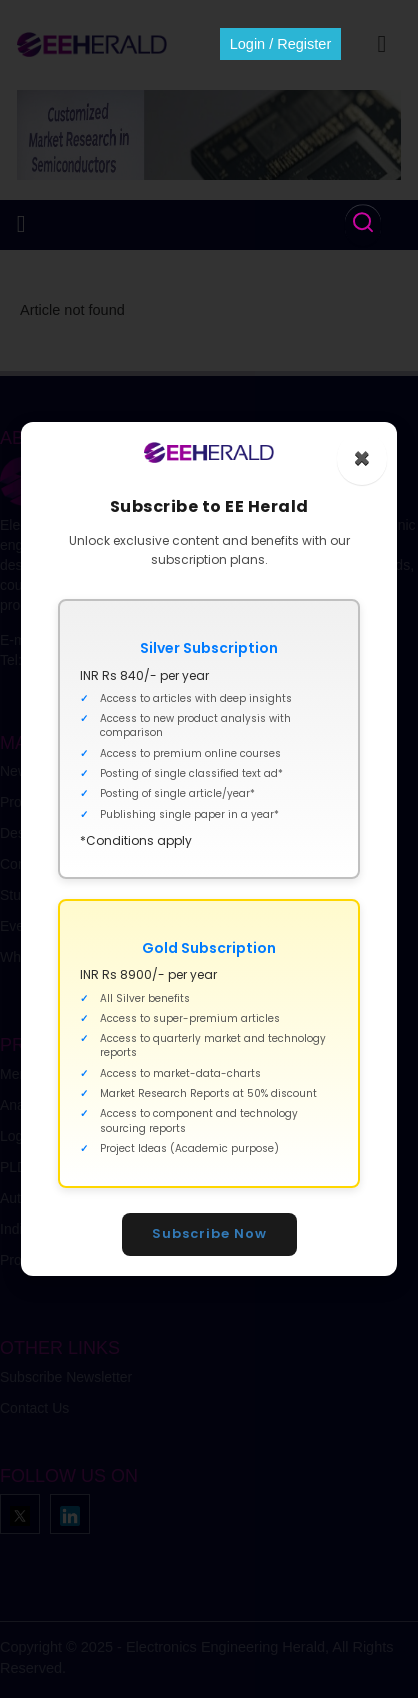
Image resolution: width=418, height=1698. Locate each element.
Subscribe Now (209, 1233)
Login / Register (281, 44)
